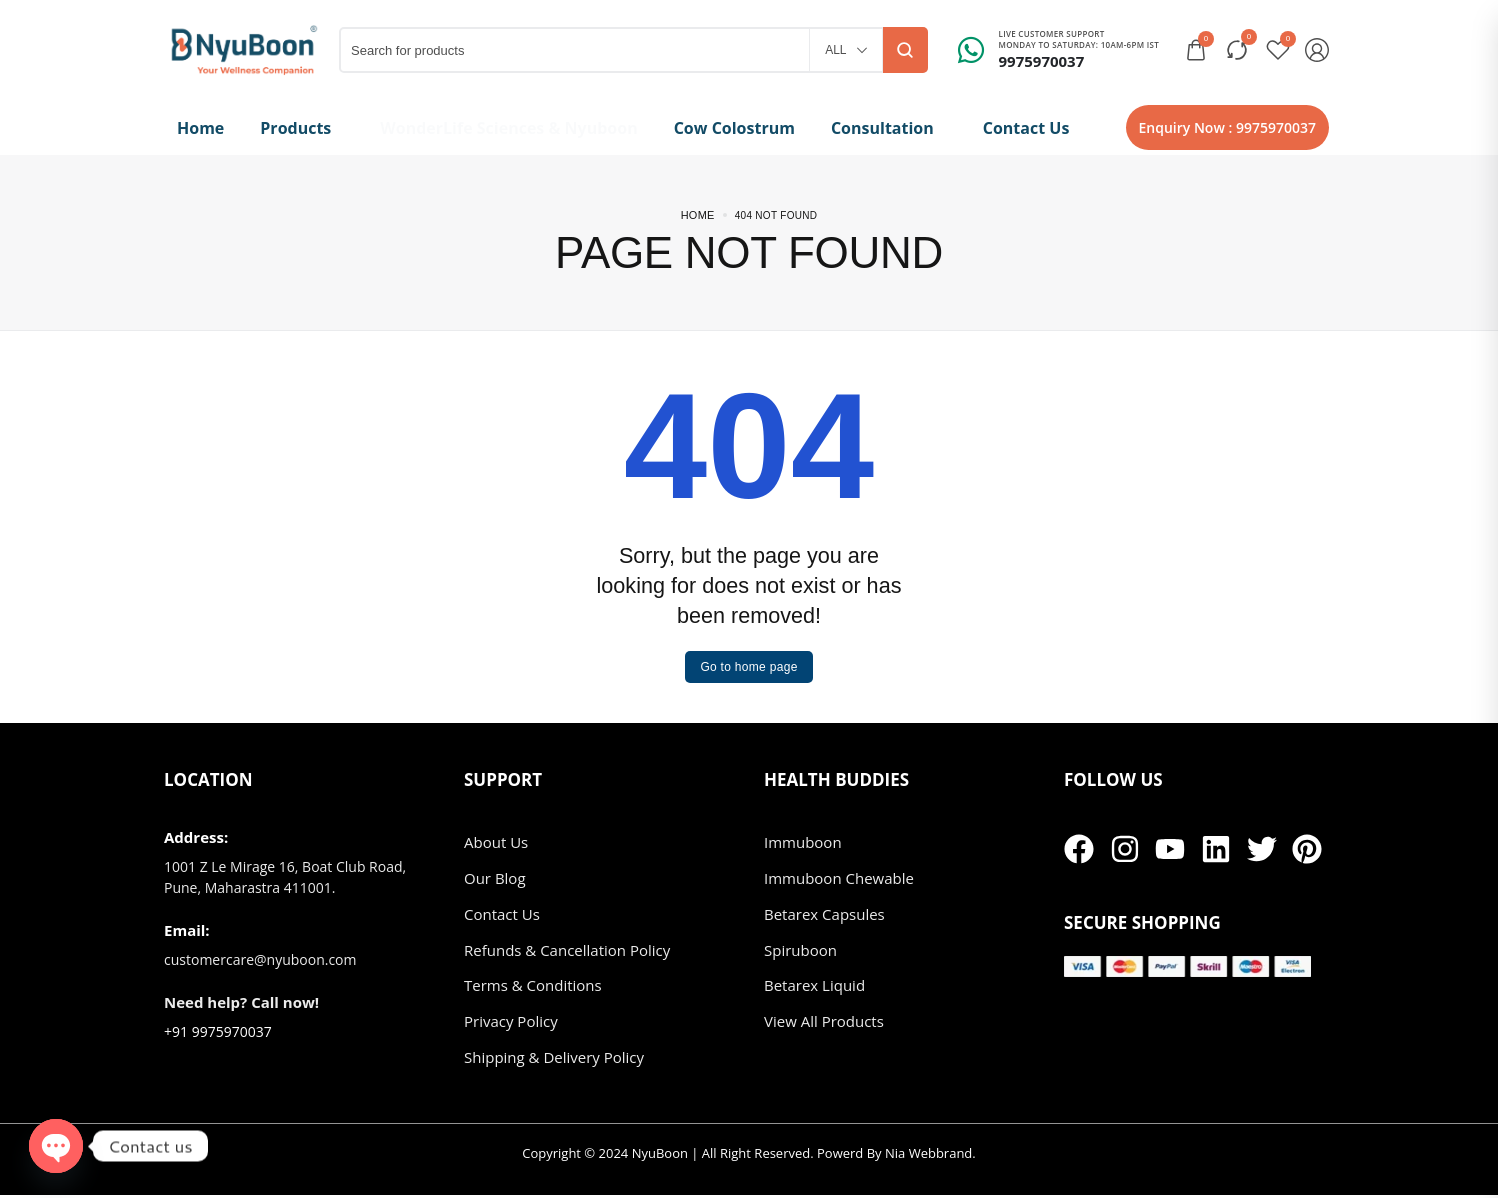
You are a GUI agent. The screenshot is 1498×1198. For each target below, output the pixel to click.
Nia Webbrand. (930, 1157)
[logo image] (244, 48)
